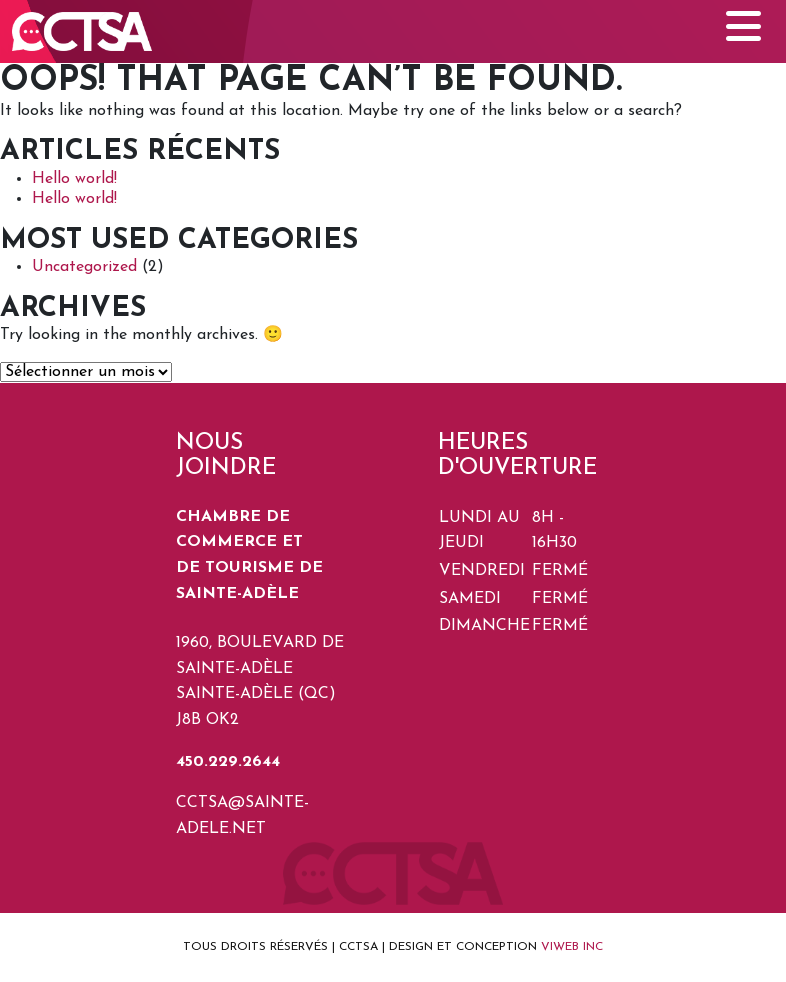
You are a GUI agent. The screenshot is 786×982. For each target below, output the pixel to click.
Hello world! (74, 179)
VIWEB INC (572, 947)
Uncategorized (84, 267)
